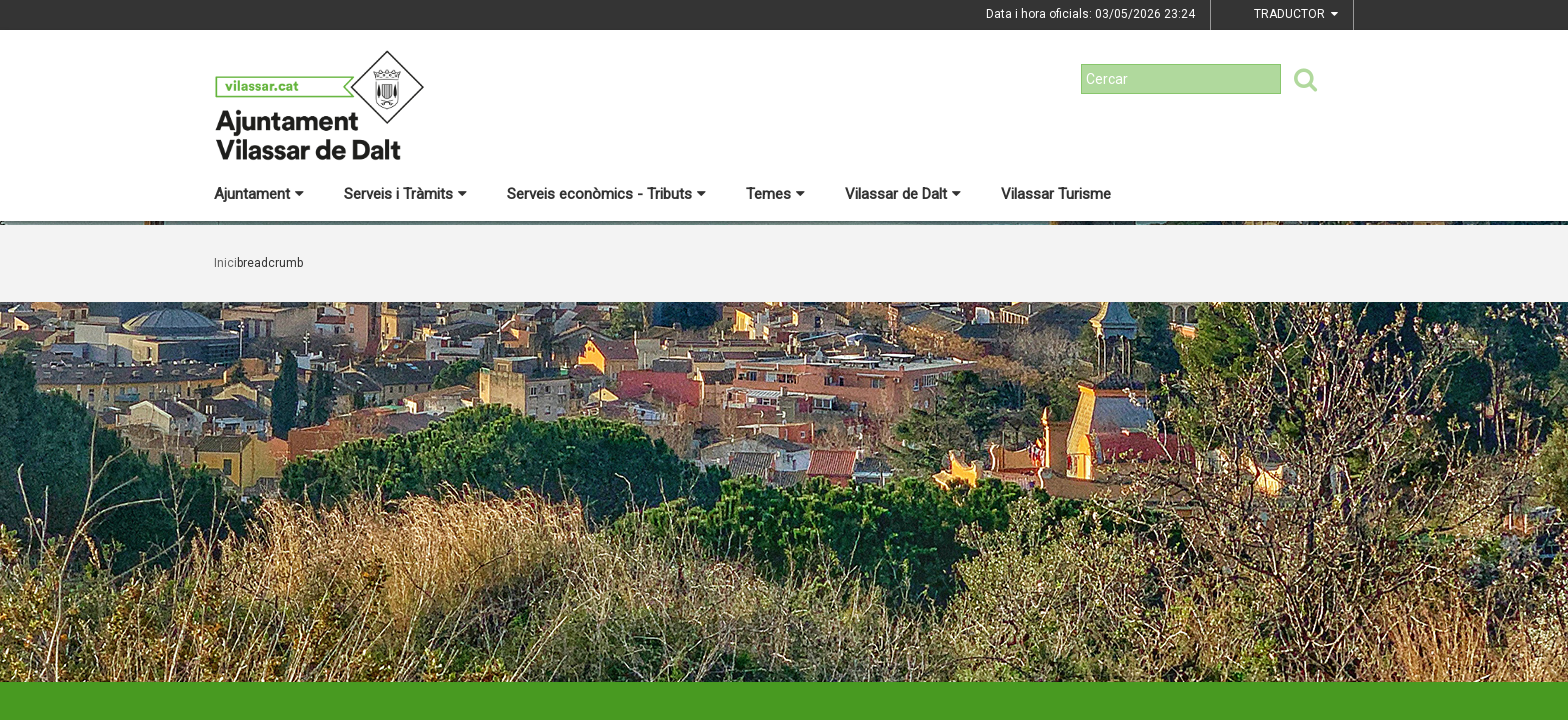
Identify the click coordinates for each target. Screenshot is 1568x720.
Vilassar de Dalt (903, 194)
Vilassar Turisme (1056, 194)
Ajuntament (259, 194)
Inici (225, 263)
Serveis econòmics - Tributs (606, 194)
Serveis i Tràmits (405, 194)
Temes (775, 194)
